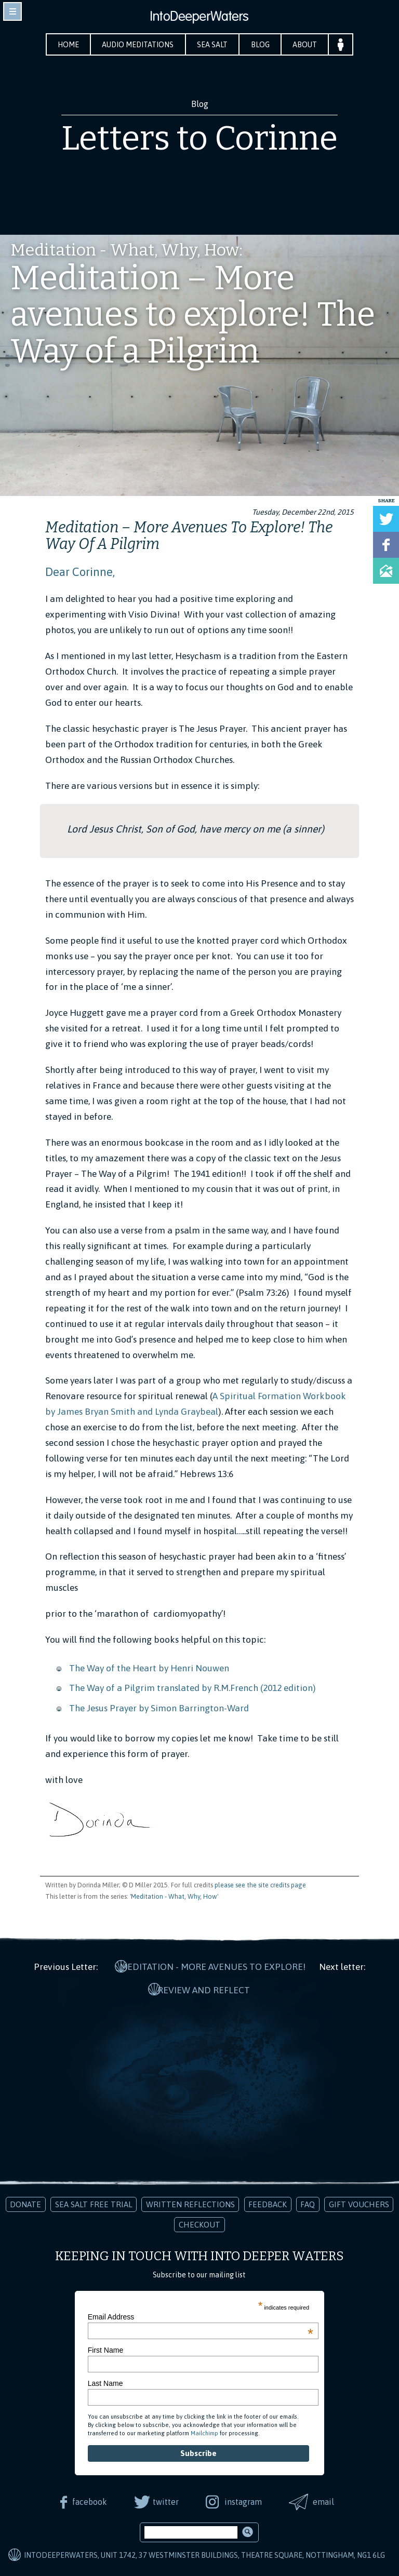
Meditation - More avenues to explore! (213, 1966)
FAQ (307, 2201)
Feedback (267, 2201)
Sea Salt (212, 45)
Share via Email (386, 571)
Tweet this (386, 519)
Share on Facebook (386, 545)
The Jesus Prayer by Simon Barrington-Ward (160, 1708)
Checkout (199, 2221)
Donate (25, 2201)
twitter (165, 2498)
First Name (105, 2347)
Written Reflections (190, 2201)
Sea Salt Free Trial (93, 2201)
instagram (243, 2498)
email (325, 2498)
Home (66, 45)
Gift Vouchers (359, 2201)
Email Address (200, 2314)
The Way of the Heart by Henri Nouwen (149, 1668)
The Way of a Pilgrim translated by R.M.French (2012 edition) (192, 1688)
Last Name (105, 2380)
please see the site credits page (260, 1885)
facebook (88, 2498)
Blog (261, 45)
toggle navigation (12, 11)
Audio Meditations (137, 45)
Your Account (343, 44)
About (307, 45)
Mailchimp (204, 2430)
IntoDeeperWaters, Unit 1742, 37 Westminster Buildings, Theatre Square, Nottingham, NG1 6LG (204, 2552)
